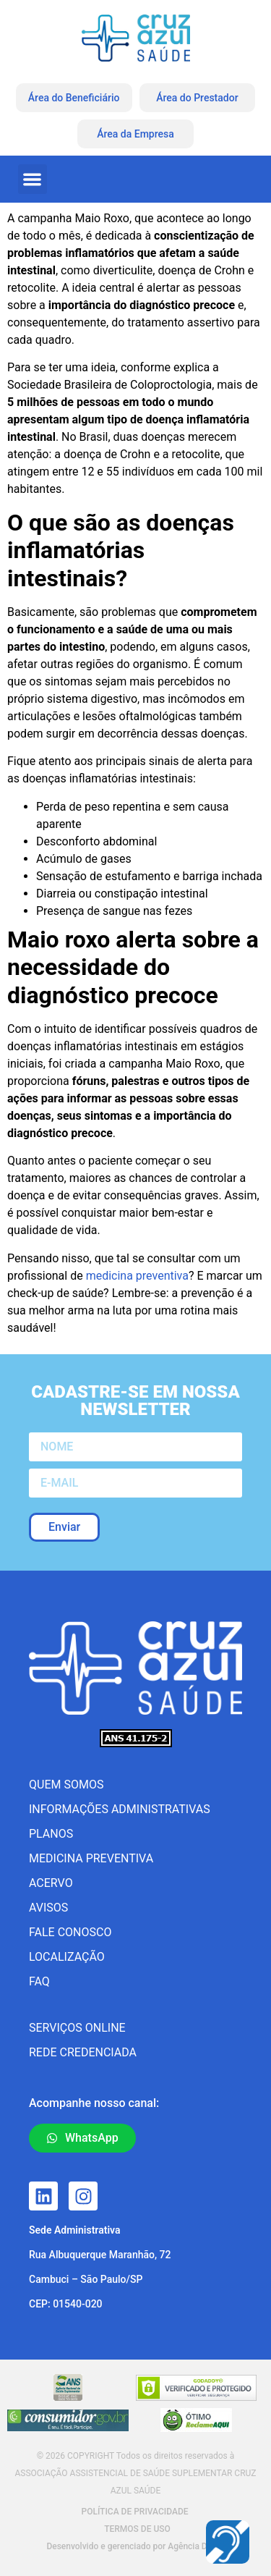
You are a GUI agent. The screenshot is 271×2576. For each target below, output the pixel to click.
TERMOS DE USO (137, 2529)
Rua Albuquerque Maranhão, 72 (100, 2254)
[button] (33, 179)
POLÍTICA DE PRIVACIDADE (134, 2512)
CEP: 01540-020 (66, 2304)
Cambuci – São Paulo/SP (85, 2279)
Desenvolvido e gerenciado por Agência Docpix (137, 2546)
